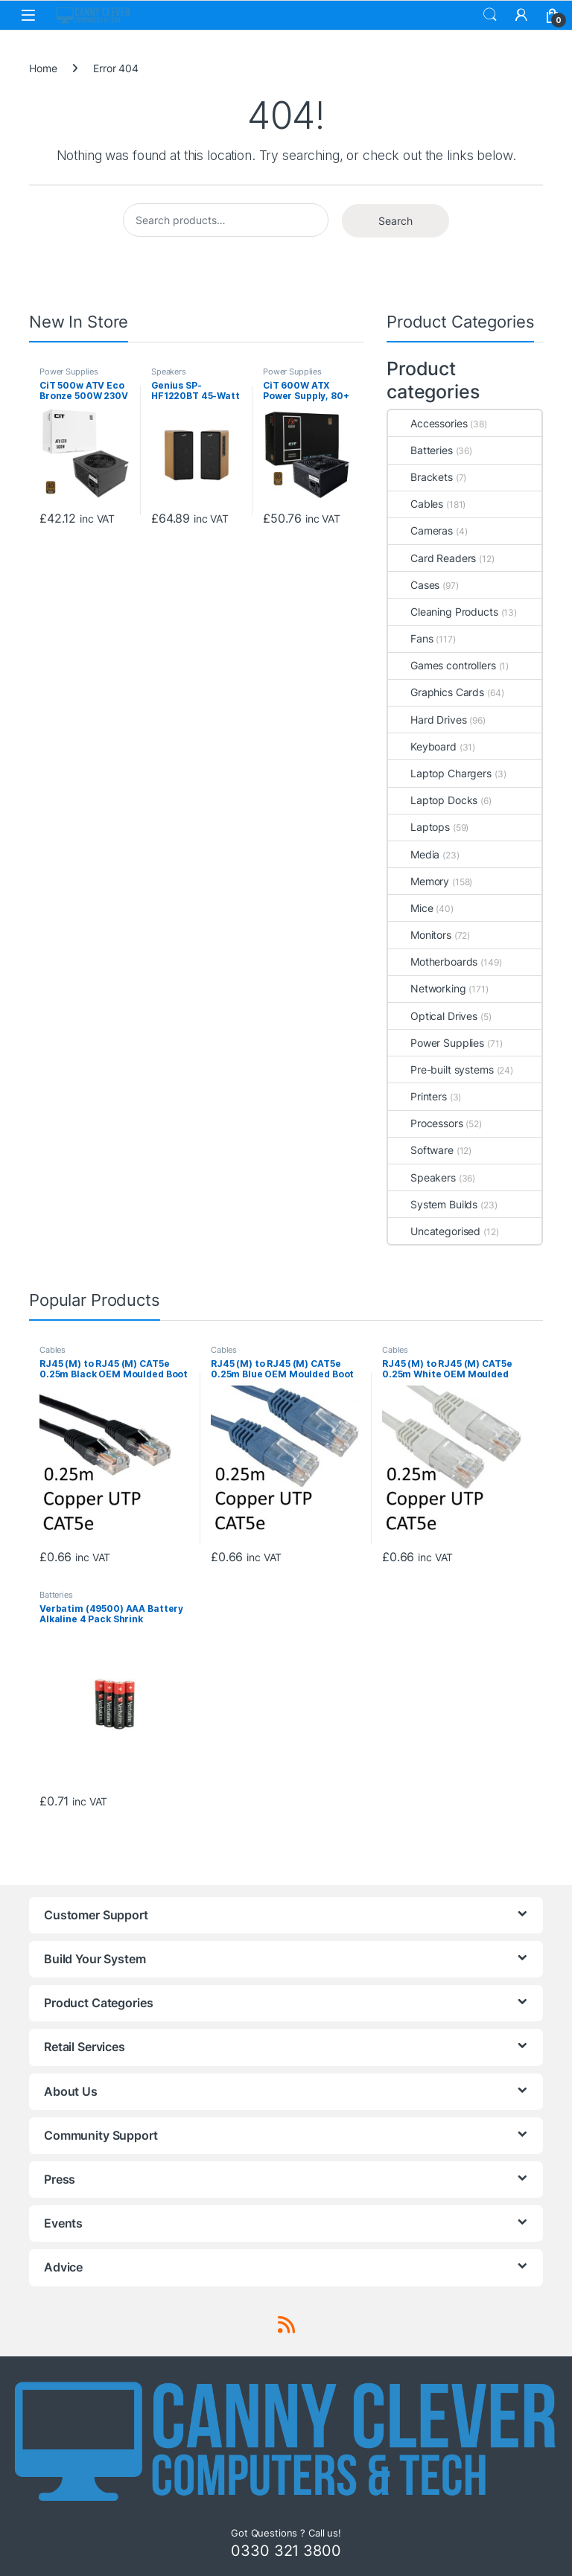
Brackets (420, 477)
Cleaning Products (443, 611)
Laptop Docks (432, 800)
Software (421, 1150)
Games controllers (442, 665)
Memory (418, 881)
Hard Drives (427, 719)
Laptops (419, 826)
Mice (410, 908)
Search (490, 15)
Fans (410, 638)
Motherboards (432, 961)
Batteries (420, 450)
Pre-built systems (441, 1069)
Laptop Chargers (440, 773)
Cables (415, 503)
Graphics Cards (436, 692)
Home (43, 68)
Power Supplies (68, 371)
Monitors (419, 934)
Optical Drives (432, 1016)
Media (413, 854)
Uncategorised (434, 1231)
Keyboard (422, 746)
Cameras (420, 530)
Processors (425, 1123)
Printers (417, 1096)
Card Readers (432, 558)
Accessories (427, 423)
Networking (427, 988)
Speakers (168, 371)
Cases (413, 584)
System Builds (432, 1204)
